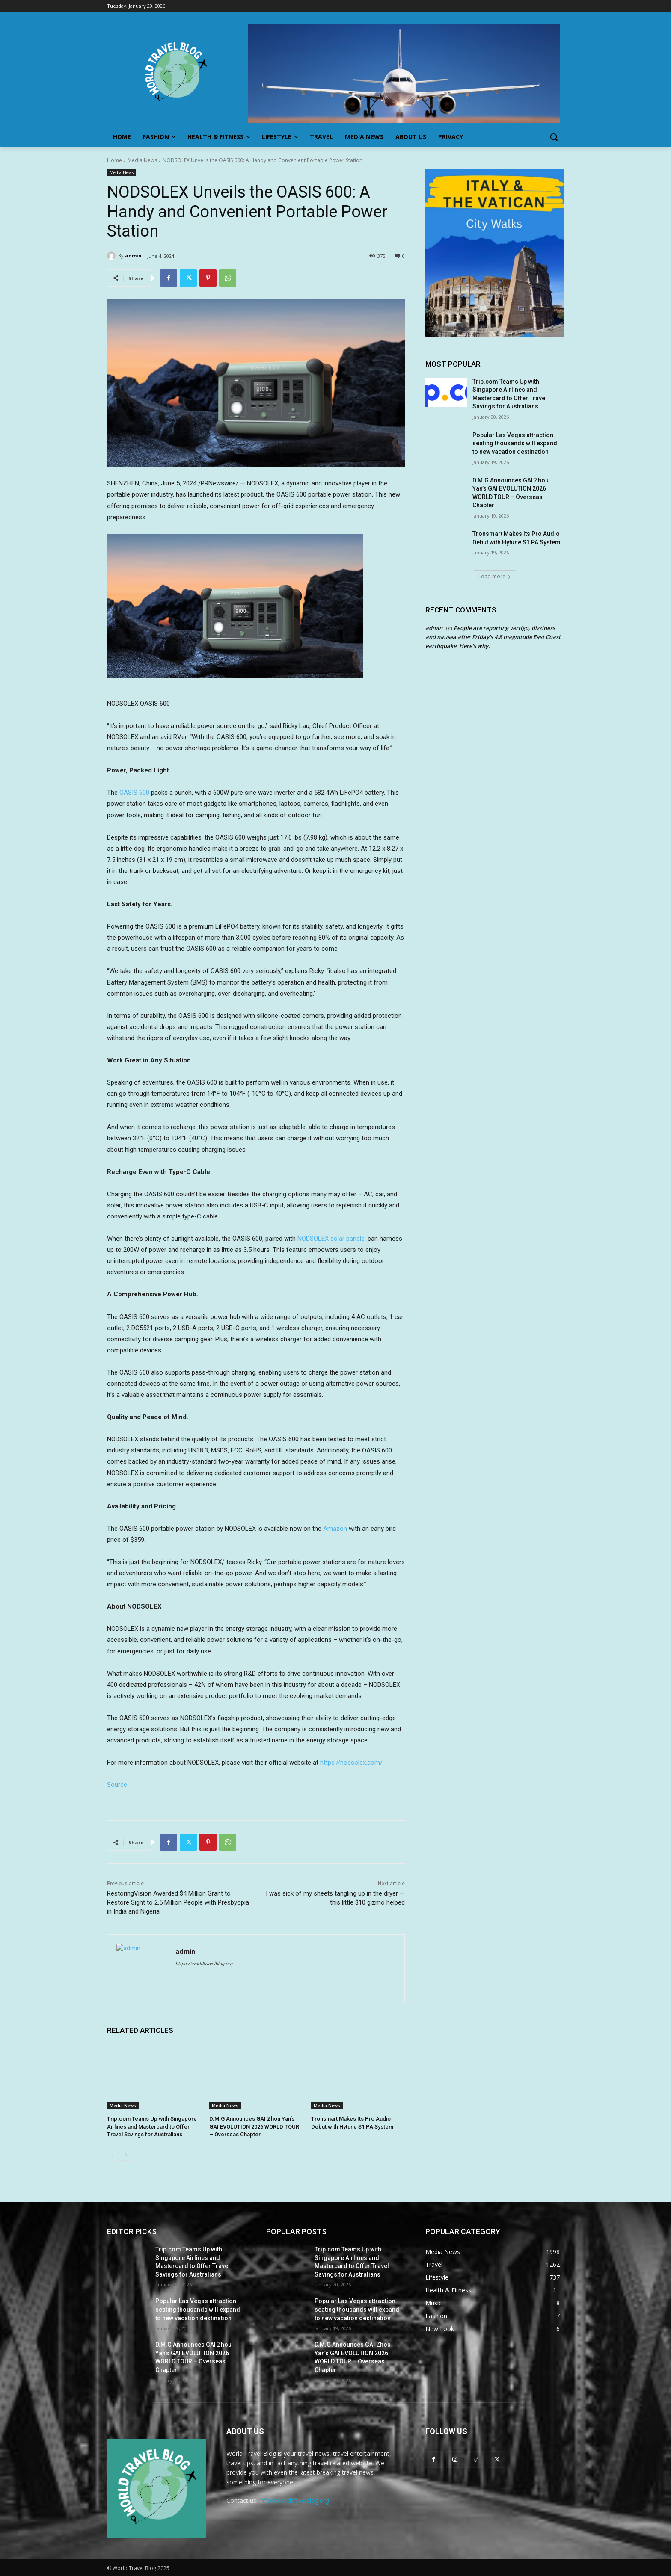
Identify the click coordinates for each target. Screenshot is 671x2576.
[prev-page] (112, 2155)
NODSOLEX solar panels (331, 1238)
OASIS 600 (134, 792)
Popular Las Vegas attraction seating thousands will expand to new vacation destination (514, 443)
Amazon (335, 1528)
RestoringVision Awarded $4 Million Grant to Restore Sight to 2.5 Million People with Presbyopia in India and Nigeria (178, 1902)
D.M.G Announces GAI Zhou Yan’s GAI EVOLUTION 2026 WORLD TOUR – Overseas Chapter (254, 2126)
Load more (494, 576)
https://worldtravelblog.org (203, 1964)
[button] (553, 137)
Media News (142, 160)
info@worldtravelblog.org (294, 2500)
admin (133, 255)
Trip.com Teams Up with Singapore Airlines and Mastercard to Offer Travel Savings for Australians (152, 2126)
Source (117, 1785)
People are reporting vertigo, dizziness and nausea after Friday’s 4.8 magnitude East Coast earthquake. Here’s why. (493, 637)
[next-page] (126, 2155)
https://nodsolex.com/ (351, 1762)
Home (114, 160)
